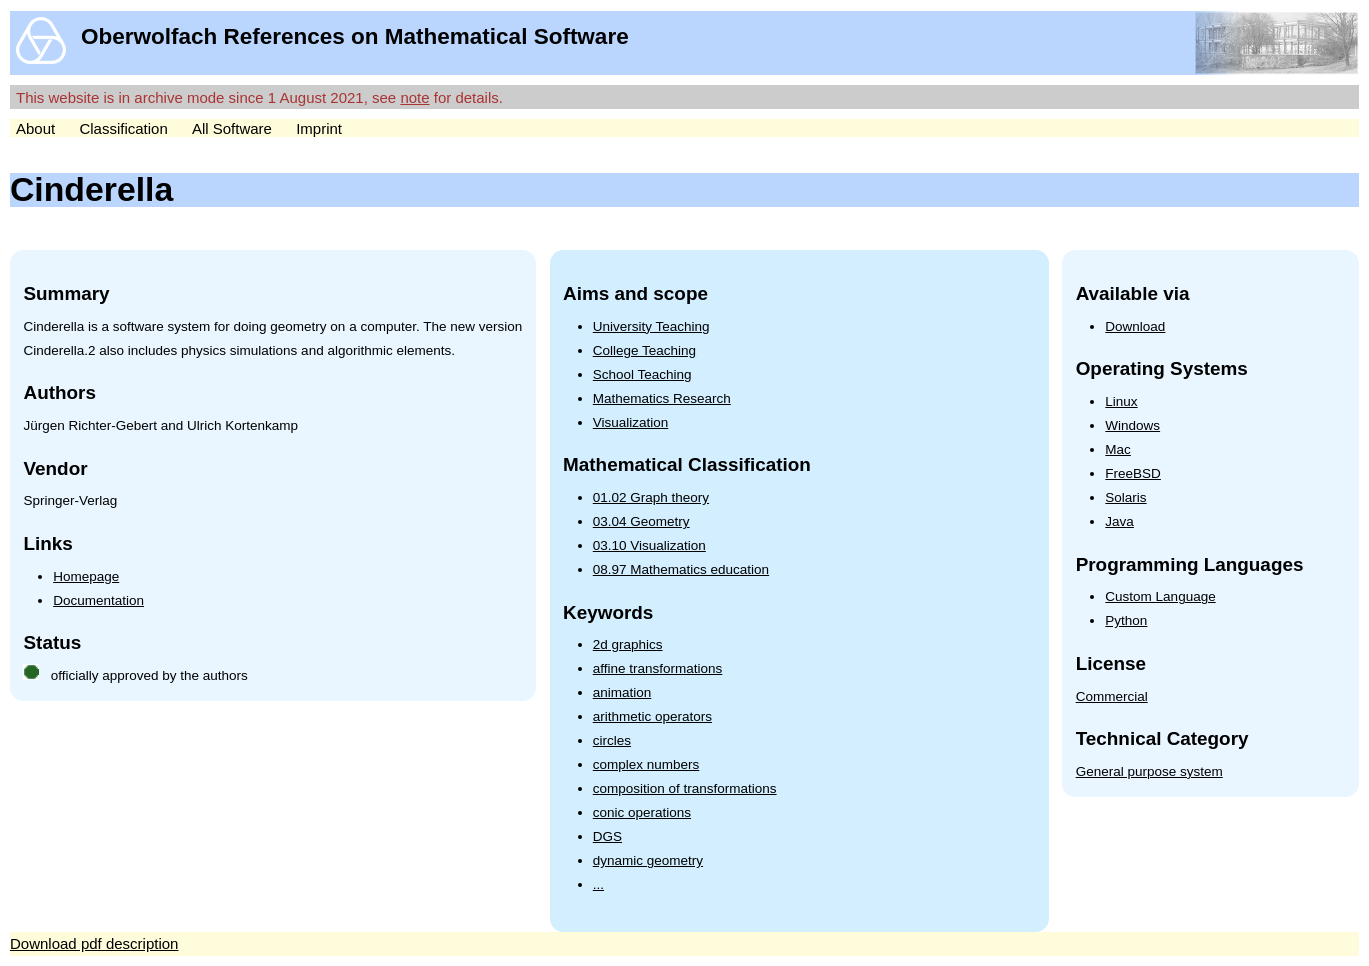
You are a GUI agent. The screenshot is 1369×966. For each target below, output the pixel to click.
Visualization (631, 422)
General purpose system (1149, 771)
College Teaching (644, 350)
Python (1126, 620)
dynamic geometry (648, 860)
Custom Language (1160, 596)
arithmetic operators (652, 716)
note (414, 97)
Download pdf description (94, 943)
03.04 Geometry (641, 521)
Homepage (86, 576)
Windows (1132, 425)
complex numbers (646, 764)
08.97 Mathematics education (681, 569)
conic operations (642, 812)
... (598, 884)
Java (1119, 521)
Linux (1121, 401)
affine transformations (658, 668)
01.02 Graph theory (651, 497)
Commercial (1112, 696)
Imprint (319, 128)
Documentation (98, 600)
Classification (123, 128)
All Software (232, 128)
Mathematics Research (662, 398)
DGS (607, 836)
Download (1135, 326)
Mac (1118, 449)
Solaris (1125, 497)
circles (612, 740)
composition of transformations (685, 788)
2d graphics (628, 644)
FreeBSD (1133, 473)
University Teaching (651, 326)
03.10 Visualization (649, 545)
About (35, 128)
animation (622, 692)
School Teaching (642, 374)
